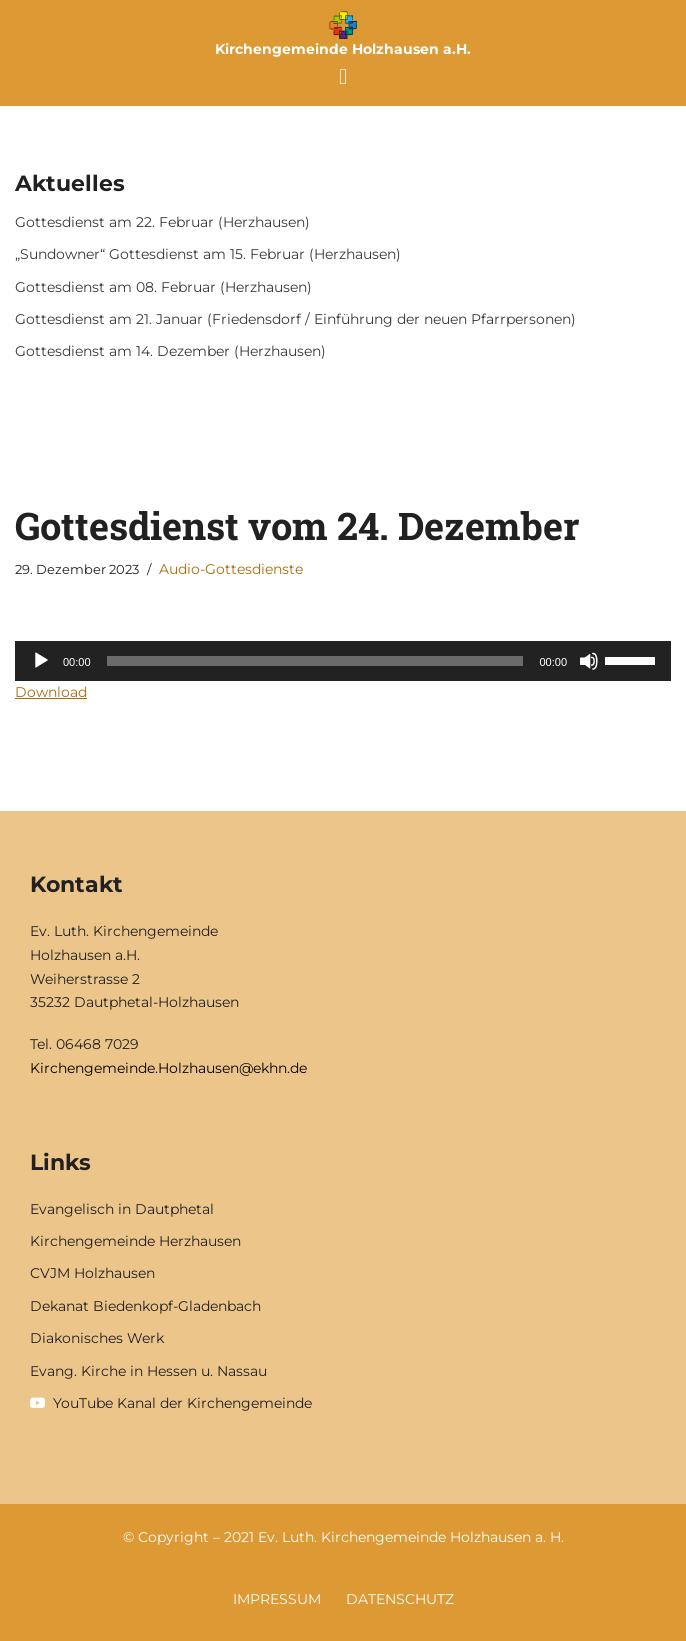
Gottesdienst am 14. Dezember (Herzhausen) (170, 351)
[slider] (315, 661)
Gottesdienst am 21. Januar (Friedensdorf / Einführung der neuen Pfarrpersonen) (295, 319)
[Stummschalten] (589, 661)
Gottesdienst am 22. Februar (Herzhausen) (162, 222)
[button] (342, 76)
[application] (343, 661)
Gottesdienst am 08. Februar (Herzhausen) (163, 287)
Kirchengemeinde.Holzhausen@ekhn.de (168, 1068)
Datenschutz (400, 1599)
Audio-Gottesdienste (231, 569)
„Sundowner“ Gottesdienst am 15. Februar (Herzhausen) (208, 254)
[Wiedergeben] (41, 661)
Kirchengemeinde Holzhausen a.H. (343, 49)
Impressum (277, 1599)
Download (51, 692)
